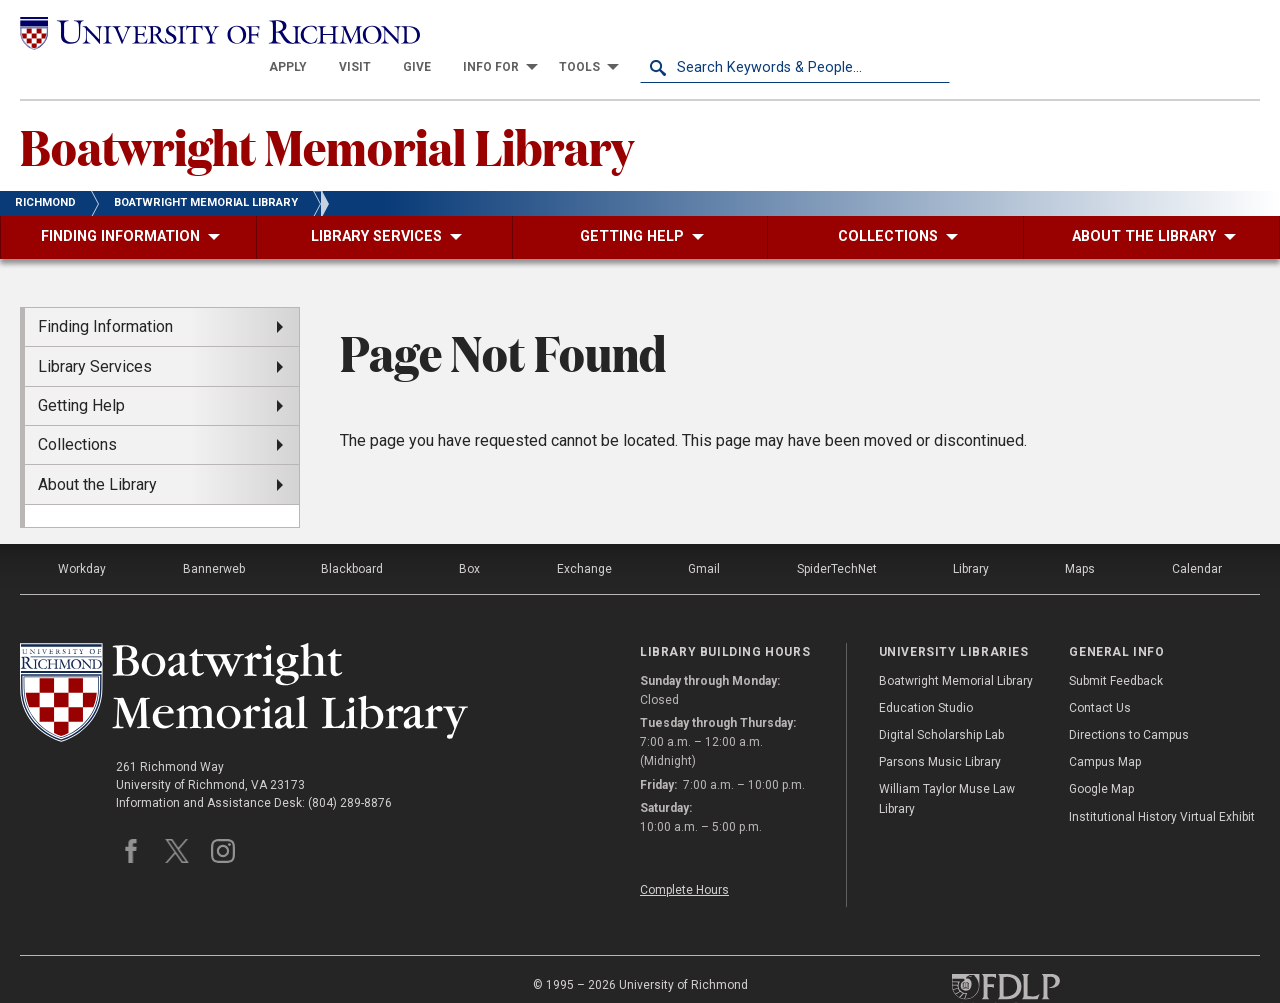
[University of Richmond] (175, 31)
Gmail (704, 534)
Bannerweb (214, 534)
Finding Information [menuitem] (105, 291)
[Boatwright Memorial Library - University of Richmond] (244, 657)
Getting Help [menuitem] (81, 370)
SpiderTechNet (837, 534)
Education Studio (926, 673)
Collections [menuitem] (77, 409)
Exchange (584, 534)
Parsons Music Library (940, 727)
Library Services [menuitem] (95, 330)
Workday (82, 534)
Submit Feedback (1116, 645)
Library (971, 534)
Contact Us (1100, 673)
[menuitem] (598, 32)
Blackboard (352, 534)
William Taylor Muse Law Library (947, 763)
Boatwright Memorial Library (327, 111)
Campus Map (1105, 727)
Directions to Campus (1129, 700)
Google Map (1101, 754)
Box (469, 534)
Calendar (1197, 534)
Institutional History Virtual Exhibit (1162, 781)
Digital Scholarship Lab (941, 700)
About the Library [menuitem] (97, 448)
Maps (1080, 534)
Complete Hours (684, 855)
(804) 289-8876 (350, 768)
